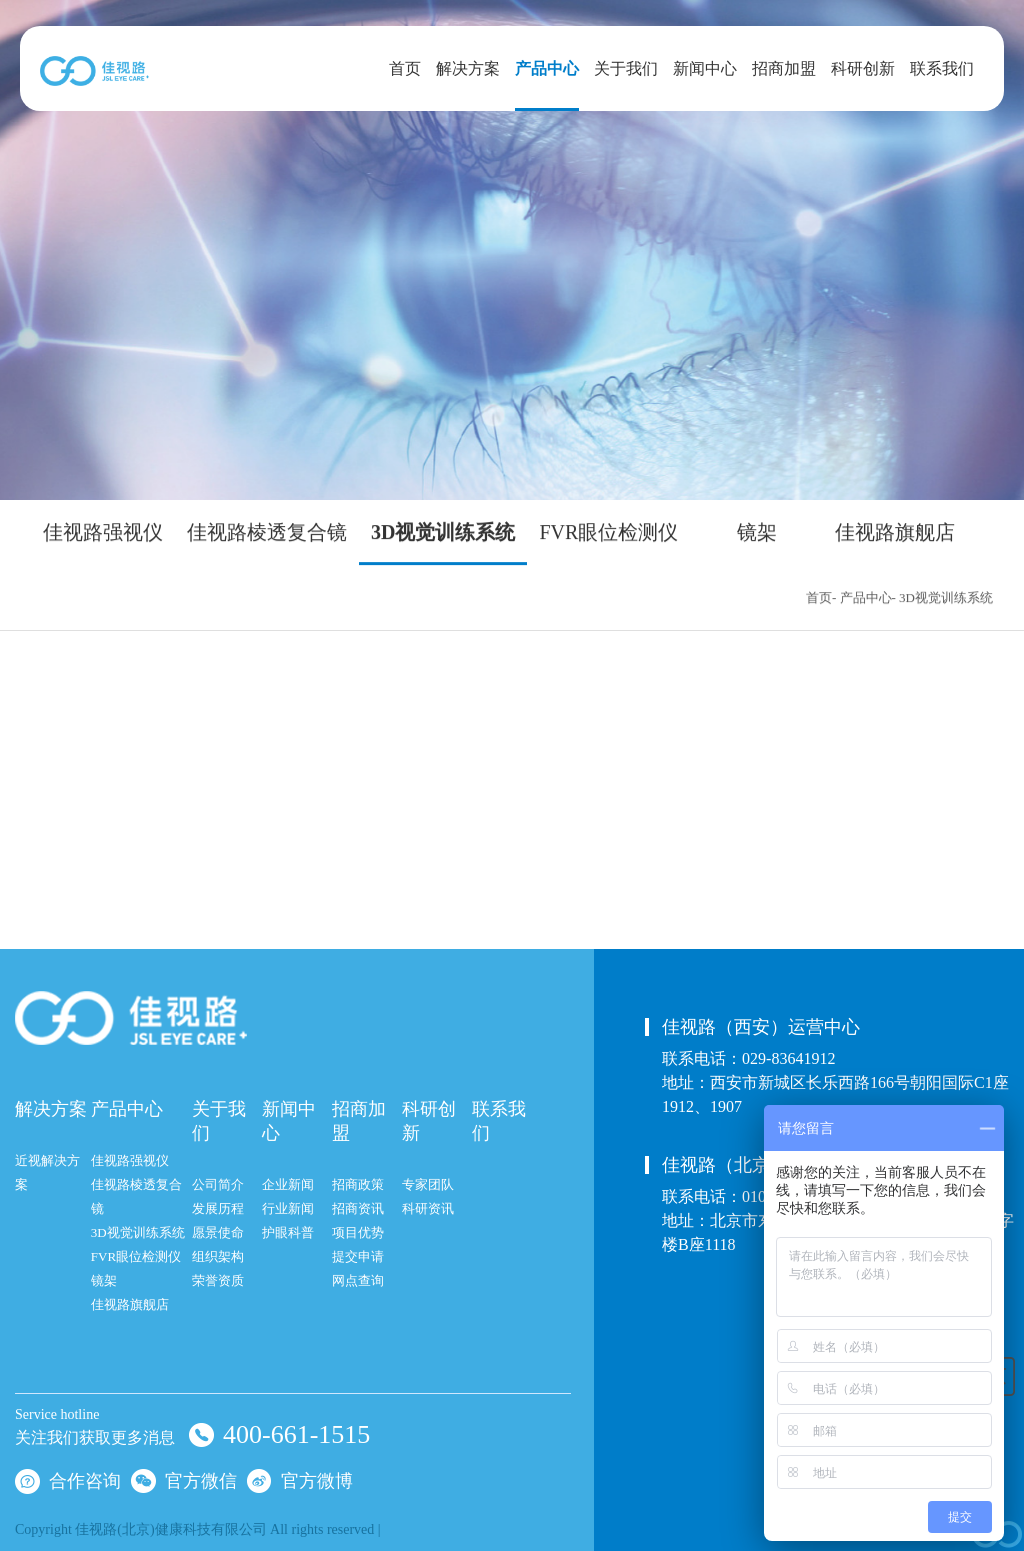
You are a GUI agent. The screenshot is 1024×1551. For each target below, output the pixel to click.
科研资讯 (428, 1208)
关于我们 (626, 68)
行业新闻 (288, 1208)
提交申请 (358, 1256)
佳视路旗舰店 (895, 533)
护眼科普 (288, 1232)
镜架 (757, 533)
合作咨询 (68, 1479)
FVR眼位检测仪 (608, 533)
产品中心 (547, 68)
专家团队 (428, 1184)
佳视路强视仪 (103, 533)
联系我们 (942, 68)
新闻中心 (705, 68)
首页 (405, 68)
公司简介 (218, 1184)
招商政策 (358, 1184)
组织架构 (218, 1256)
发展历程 (218, 1208)
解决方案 (468, 68)
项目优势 (358, 1232)
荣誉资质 (218, 1280)
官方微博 (300, 1479)
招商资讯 (358, 1208)
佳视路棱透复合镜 (267, 533)
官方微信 (184, 1479)
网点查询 (358, 1280)
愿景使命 (218, 1232)
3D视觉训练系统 (443, 533)
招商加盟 (784, 68)
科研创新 (863, 68)
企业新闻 (288, 1184)
